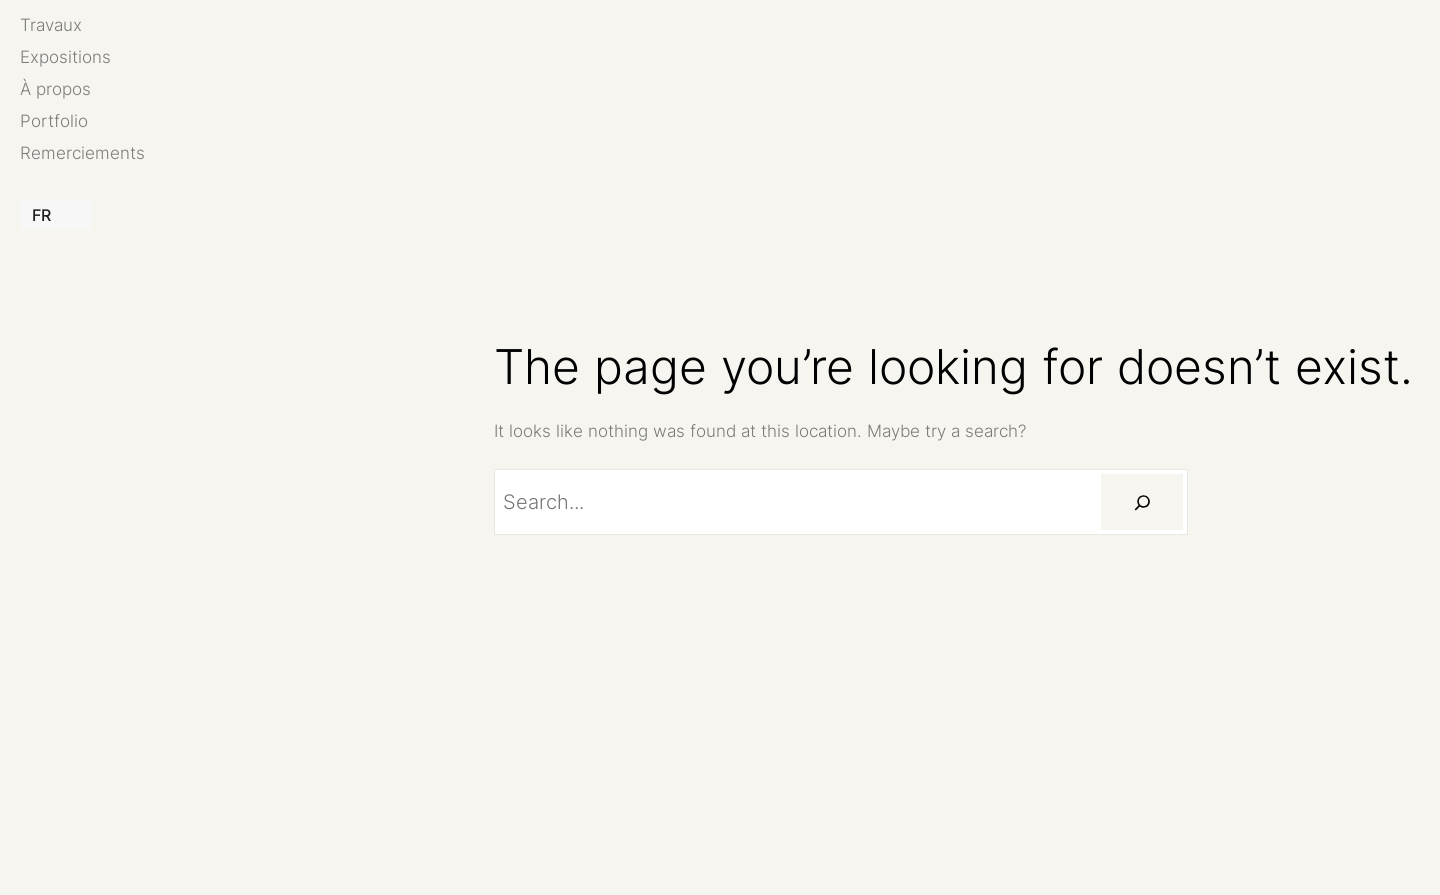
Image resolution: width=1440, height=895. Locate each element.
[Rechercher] (1142, 502)
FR (41, 215)
